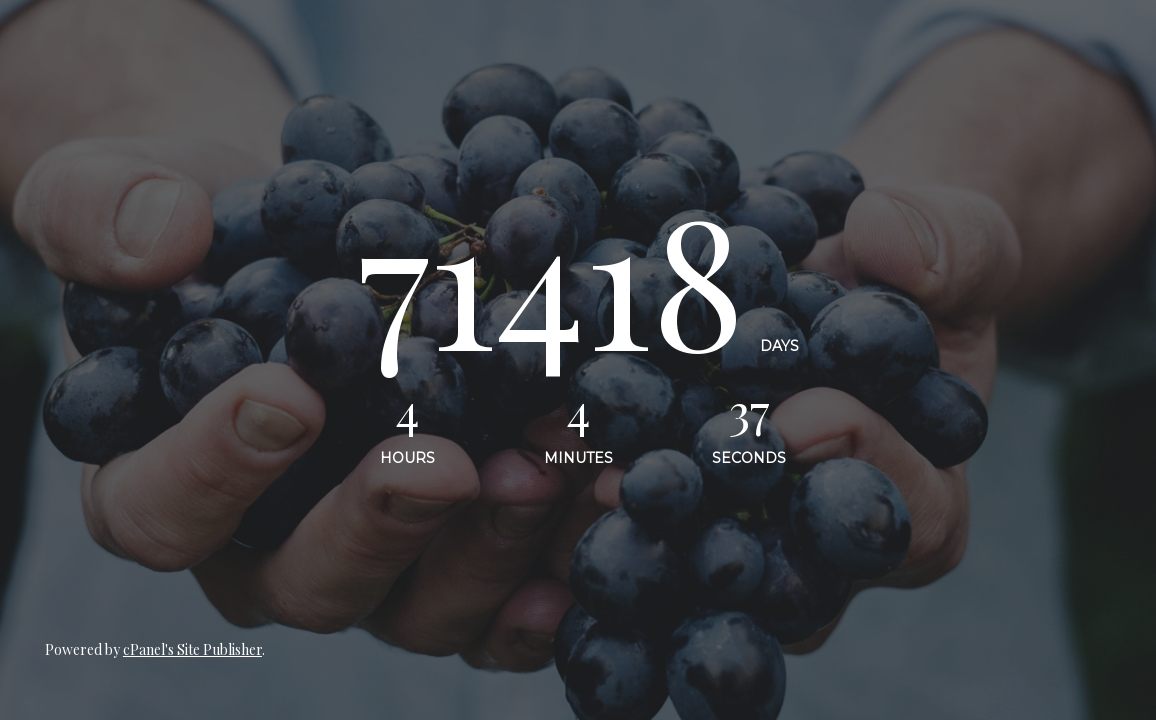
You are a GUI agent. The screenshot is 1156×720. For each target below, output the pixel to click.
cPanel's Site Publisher (192, 649)
